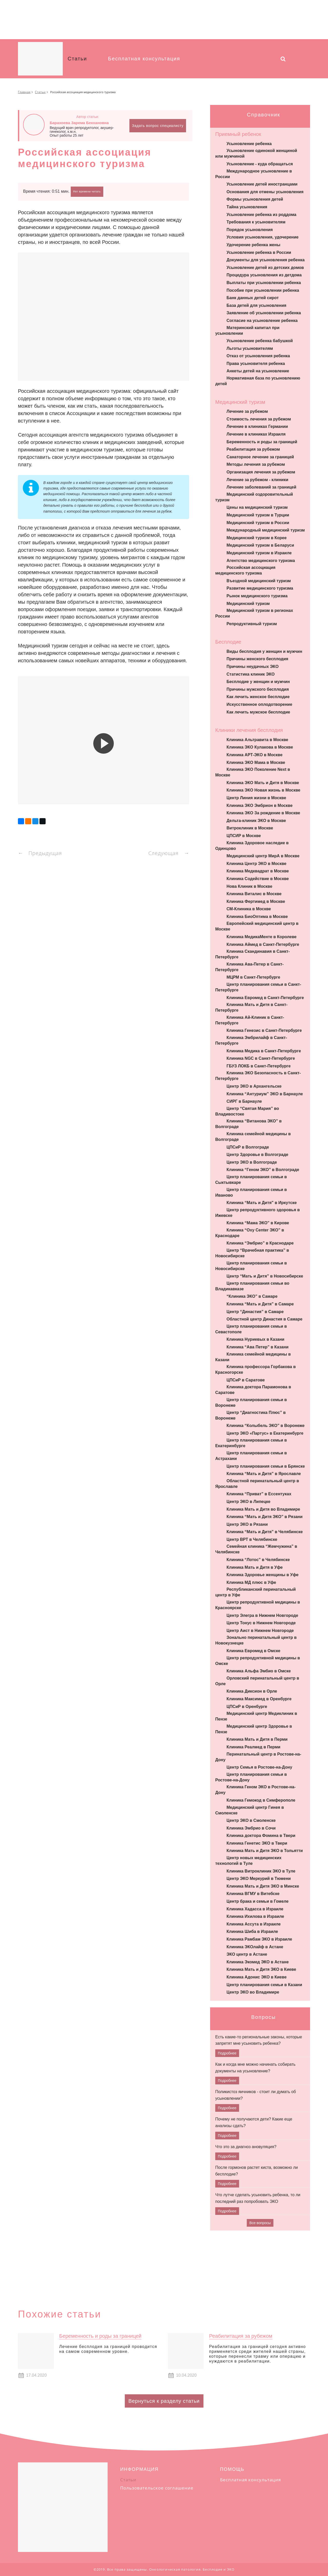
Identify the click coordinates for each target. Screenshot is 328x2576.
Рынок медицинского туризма (257, 596)
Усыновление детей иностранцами (262, 184)
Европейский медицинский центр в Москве (257, 926)
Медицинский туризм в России (258, 523)
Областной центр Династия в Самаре (264, 1319)
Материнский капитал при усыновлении (247, 330)
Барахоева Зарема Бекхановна (79, 123)
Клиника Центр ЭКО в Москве (256, 863)
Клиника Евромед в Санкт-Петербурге (265, 997)
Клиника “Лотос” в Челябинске (258, 1559)
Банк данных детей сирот (253, 298)
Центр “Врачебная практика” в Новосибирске (252, 1253)
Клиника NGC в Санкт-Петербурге (261, 1058)
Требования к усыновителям (256, 222)
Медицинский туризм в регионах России (254, 613)
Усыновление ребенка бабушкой (260, 341)
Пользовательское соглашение (156, 2488)
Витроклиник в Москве (250, 828)
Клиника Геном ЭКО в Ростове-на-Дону (255, 1790)
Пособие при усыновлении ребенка (263, 290)
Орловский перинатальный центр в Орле (257, 1681)
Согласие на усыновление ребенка (262, 320)
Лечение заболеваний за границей (261, 487)
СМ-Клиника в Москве (249, 909)
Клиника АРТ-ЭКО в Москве (254, 755)
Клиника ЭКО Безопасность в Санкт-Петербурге (258, 1076)
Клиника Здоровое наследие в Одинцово (252, 846)
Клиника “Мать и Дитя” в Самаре (260, 1304)
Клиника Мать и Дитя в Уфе (255, 1567)
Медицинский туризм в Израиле (259, 553)
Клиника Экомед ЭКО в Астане (258, 1962)
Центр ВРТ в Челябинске (252, 1539)
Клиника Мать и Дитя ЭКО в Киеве (261, 1969)
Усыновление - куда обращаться (260, 164)
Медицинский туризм (248, 603)
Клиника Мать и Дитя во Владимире (263, 1509)
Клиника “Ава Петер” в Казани (258, 1347)
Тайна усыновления (247, 207)
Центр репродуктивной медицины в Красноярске (257, 1605)
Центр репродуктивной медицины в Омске (257, 1661)
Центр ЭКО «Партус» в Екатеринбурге (265, 1433)
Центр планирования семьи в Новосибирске (251, 1266)
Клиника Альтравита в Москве (257, 740)
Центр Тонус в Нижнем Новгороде (261, 1623)
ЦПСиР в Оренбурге (247, 1706)
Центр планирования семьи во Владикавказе (252, 1286)
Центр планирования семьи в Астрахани (251, 1456)
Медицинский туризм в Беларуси (260, 545)
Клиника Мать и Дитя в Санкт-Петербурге (251, 1007)
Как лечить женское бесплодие (258, 697)
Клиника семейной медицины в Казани (253, 1357)
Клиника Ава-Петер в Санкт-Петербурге (249, 967)
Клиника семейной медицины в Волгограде (253, 1137)
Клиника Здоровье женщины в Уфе (263, 1575)
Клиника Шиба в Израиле (252, 1931)
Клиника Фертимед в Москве (256, 901)
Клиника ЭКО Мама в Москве (256, 762)
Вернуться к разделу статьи (164, 2401)
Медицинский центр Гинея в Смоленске (249, 1810)
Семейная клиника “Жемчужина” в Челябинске (256, 1549)
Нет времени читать (87, 191)
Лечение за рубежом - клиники (257, 480)
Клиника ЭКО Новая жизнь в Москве (263, 790)
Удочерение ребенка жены (253, 245)
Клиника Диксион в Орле (252, 1691)
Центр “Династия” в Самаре (255, 1311)
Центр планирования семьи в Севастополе (251, 1329)
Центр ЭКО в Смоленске (251, 1820)
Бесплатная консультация (144, 58)
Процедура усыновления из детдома (264, 275)
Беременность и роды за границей (262, 442)
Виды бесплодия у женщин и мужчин (264, 651)
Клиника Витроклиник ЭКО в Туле (261, 1871)
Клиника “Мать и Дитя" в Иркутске (262, 1202)
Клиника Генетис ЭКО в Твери (257, 1843)
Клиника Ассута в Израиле (254, 1924)
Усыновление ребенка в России (259, 252)
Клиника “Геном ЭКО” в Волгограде (263, 1169)
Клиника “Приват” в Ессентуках (259, 1494)
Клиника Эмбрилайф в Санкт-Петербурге (251, 1040)
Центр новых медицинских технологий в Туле (248, 1861)
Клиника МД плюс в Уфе (251, 1582)
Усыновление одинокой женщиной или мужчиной (256, 153)
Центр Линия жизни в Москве (256, 798)
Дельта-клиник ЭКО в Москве (256, 820)
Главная (24, 92)
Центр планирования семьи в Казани (264, 1985)
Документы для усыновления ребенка (266, 260)
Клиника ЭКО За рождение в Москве (263, 813)
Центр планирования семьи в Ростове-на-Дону (251, 1777)
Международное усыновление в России (253, 174)
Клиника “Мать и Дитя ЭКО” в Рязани (265, 1516)
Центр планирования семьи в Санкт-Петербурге (258, 987)
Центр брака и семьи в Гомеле (258, 1901)
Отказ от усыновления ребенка (258, 356)
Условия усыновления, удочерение (263, 237)
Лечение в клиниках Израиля (256, 434)
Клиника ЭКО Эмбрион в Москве (260, 805)
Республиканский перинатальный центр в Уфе (255, 1592)
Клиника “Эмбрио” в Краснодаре (260, 1243)
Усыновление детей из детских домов (265, 267)
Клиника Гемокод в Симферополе (261, 1800)
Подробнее (227, 2053)
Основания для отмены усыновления (265, 192)
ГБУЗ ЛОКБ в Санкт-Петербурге (259, 1066)
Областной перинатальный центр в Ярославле (257, 1484)
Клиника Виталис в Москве (254, 894)
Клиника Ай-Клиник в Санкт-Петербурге (249, 1020)
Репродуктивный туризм (252, 624)
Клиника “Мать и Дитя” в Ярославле (264, 1473)
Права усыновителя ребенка (256, 363)
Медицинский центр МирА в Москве (263, 856)
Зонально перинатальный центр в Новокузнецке (256, 1640)
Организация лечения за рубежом (261, 472)
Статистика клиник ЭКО (251, 674)
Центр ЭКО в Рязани (247, 1524)
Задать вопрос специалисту (157, 126)
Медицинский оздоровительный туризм (254, 497)
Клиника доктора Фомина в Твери (261, 1835)
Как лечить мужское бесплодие (258, 712)
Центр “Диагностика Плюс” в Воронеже (250, 1415)
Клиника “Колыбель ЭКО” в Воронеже (265, 1425)
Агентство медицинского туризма (261, 560)
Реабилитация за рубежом (253, 449)
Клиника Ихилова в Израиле (255, 1916)
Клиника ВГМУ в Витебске (253, 1893)
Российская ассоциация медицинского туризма (245, 570)
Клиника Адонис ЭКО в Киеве (256, 1977)
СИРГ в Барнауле (244, 1101)
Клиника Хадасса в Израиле (255, 1909)
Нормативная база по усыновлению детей (257, 381)
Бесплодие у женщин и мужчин (258, 681)
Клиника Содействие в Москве (258, 878)
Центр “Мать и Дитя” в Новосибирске (265, 1276)
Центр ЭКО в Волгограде (252, 1162)
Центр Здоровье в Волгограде (257, 1154)
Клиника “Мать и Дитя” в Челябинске (265, 1532)
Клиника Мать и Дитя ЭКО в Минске (263, 1886)
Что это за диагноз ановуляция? (245, 2147)
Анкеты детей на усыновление (258, 371)
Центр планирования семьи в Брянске (266, 1466)
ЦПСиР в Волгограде (248, 1147)
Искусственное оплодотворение (259, 704)
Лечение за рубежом (247, 411)
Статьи (77, 58)
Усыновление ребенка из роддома (261, 214)
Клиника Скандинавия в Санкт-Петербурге (252, 954)
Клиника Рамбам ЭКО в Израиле (259, 1939)
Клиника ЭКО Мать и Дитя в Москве (263, 783)
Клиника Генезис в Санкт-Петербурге (264, 1030)
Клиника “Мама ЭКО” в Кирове (258, 1223)
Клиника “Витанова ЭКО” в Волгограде (248, 1124)
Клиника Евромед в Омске (253, 1651)
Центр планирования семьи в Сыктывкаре (251, 1180)
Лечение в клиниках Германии (257, 426)
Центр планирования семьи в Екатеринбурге (251, 1443)
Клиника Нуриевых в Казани (255, 1339)
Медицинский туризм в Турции (258, 515)
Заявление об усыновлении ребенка (264, 313)
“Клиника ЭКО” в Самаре (252, 1296)
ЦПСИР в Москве (244, 836)
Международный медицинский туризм (266, 530)
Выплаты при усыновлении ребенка (264, 282)
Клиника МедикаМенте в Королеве (261, 937)
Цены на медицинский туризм (257, 507)
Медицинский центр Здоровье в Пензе (253, 1729)
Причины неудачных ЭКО (253, 666)
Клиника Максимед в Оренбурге (259, 1699)
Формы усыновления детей (255, 199)
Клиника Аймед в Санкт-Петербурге (263, 944)
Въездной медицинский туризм (259, 581)
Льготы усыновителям (250, 348)
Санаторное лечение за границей (260, 457)
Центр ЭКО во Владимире (253, 1992)
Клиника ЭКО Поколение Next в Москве (252, 772)
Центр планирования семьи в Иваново (251, 1192)
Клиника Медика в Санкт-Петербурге (264, 1051)
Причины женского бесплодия (257, 659)
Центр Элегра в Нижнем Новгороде (262, 1615)
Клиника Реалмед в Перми (253, 1747)
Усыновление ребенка (249, 144)
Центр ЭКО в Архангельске (254, 1086)
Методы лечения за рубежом (256, 464)
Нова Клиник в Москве (249, 886)
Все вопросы (260, 2223)
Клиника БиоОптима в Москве (257, 916)
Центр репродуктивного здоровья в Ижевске (257, 1213)
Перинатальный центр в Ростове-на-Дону (258, 1757)
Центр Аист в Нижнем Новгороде (260, 1630)
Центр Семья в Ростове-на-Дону (259, 1767)
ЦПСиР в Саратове (246, 1380)
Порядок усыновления (250, 230)
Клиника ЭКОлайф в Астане (255, 1947)
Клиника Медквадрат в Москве (258, 871)
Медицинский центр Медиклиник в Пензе (256, 1716)
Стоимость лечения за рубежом (259, 419)
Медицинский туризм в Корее (256, 538)
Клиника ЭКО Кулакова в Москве (260, 747)
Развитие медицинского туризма (260, 588)
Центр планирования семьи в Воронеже (251, 1403)
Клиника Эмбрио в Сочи (251, 1828)
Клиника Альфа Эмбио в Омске (259, 1671)
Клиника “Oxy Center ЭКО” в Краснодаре (249, 1233)
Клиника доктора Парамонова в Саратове (253, 1390)
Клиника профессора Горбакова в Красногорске (255, 1369)
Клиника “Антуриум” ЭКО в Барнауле (265, 1094)
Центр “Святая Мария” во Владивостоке (247, 1111)
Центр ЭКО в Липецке (248, 1501)
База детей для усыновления (256, 305)
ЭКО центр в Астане (247, 1954)
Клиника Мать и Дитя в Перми (257, 1739)
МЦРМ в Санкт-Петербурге (253, 977)
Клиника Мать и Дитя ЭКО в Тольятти (265, 1850)
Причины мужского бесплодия (258, 689)
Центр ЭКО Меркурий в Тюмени (259, 1878)
